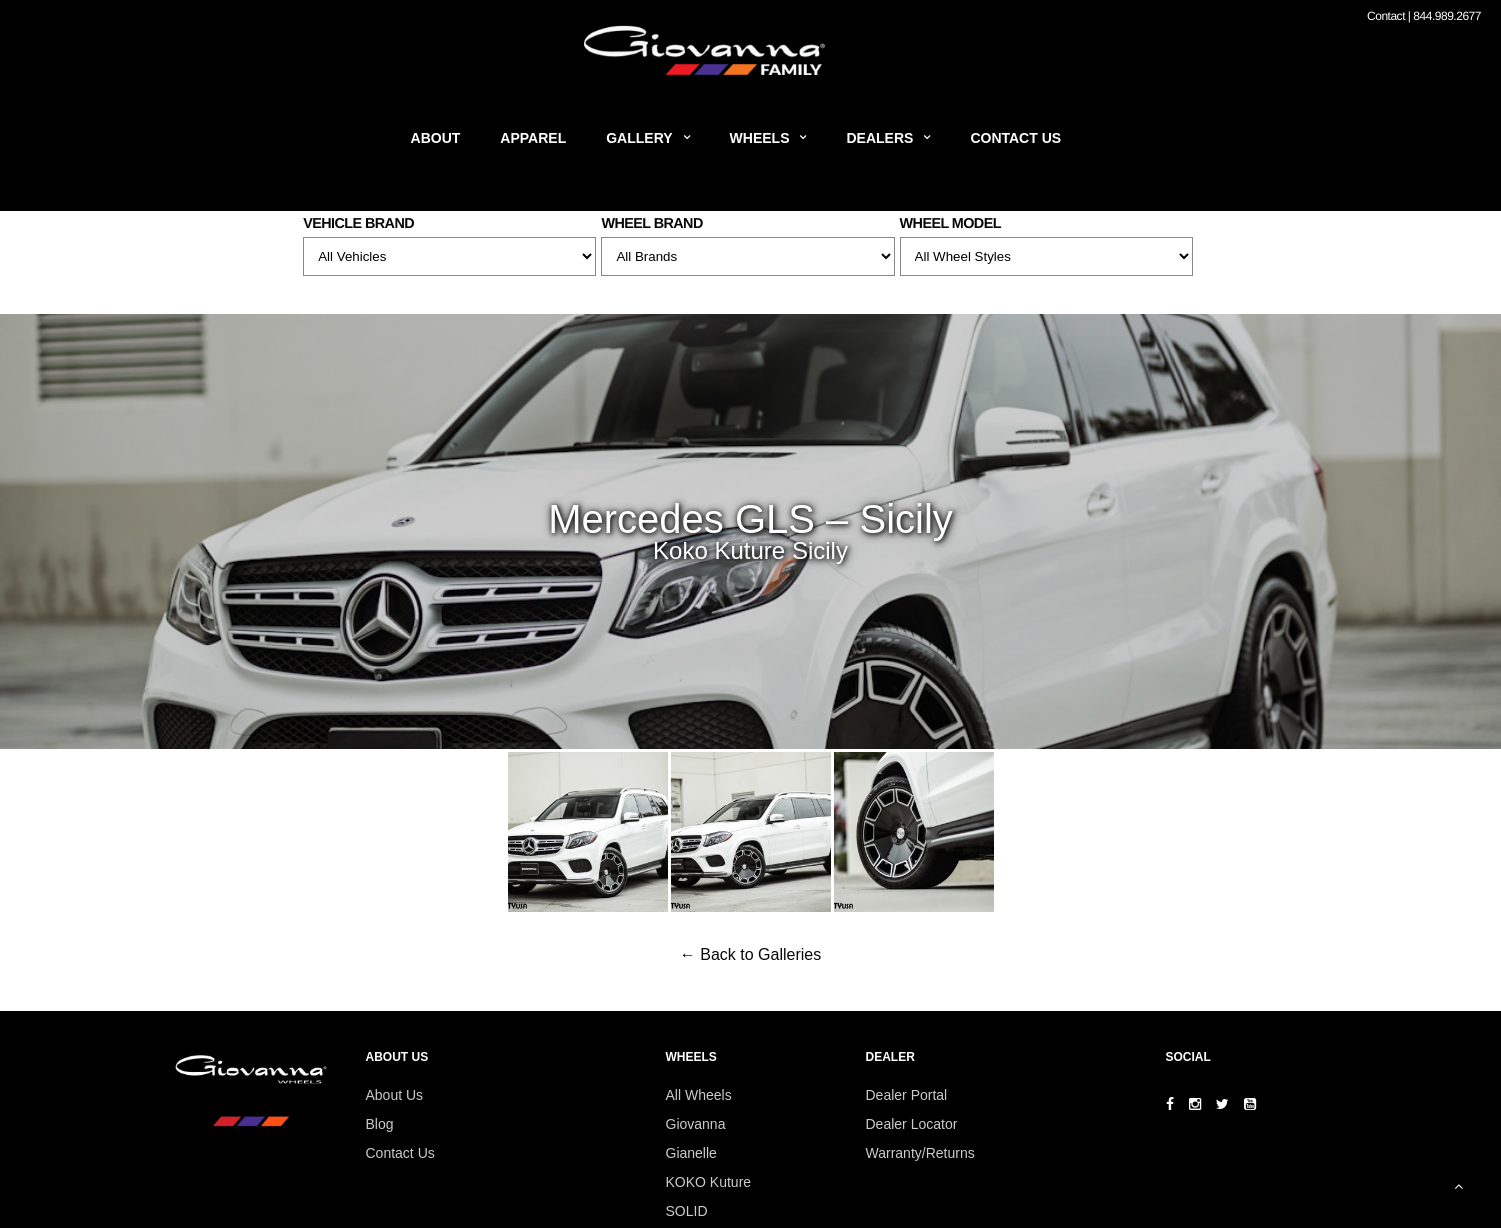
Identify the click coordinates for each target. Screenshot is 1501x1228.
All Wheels (699, 1095)
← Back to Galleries (750, 954)
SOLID (687, 1211)
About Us (395, 1095)
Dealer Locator (912, 1124)
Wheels (760, 138)
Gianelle (691, 1153)
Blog (380, 1124)
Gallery (639, 138)
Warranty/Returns (920, 1153)
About (436, 138)
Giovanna (696, 1124)
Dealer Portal (907, 1095)
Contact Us (1015, 138)
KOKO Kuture (709, 1182)
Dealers (879, 138)
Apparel (533, 138)
